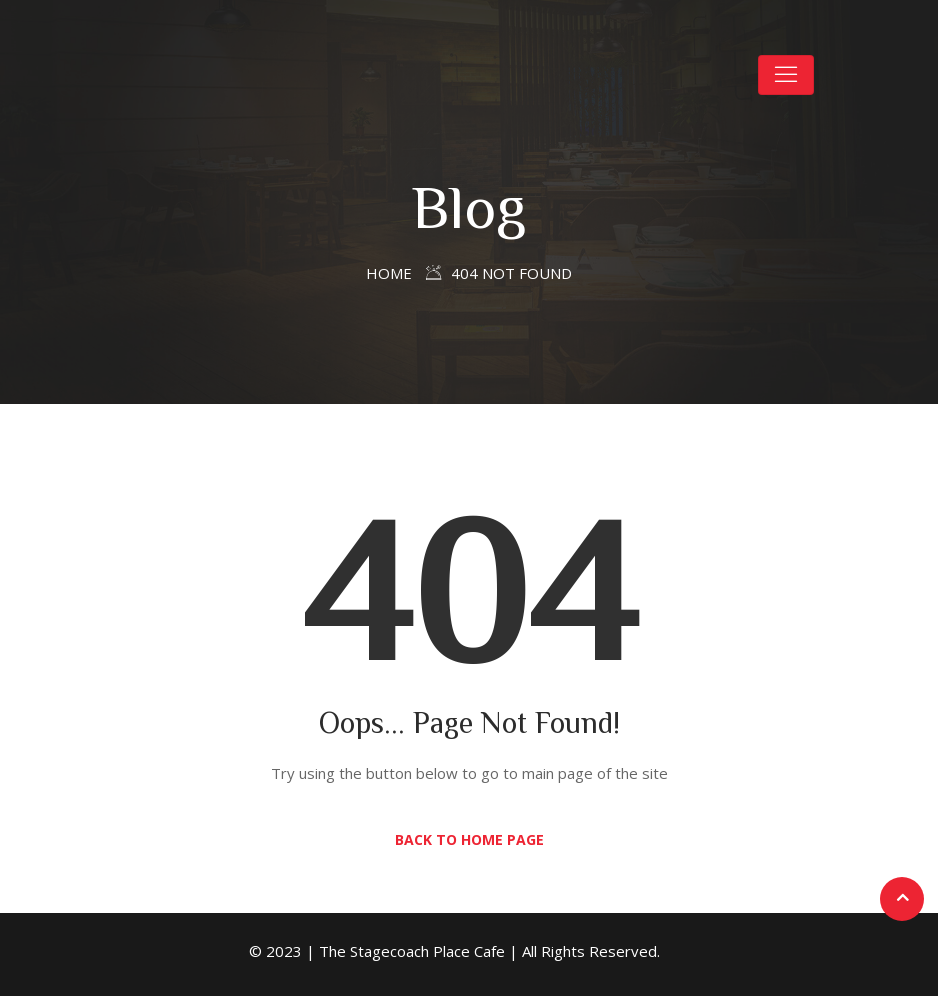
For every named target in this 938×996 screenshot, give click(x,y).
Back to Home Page (469, 839)
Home (389, 273)
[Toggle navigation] (786, 75)
